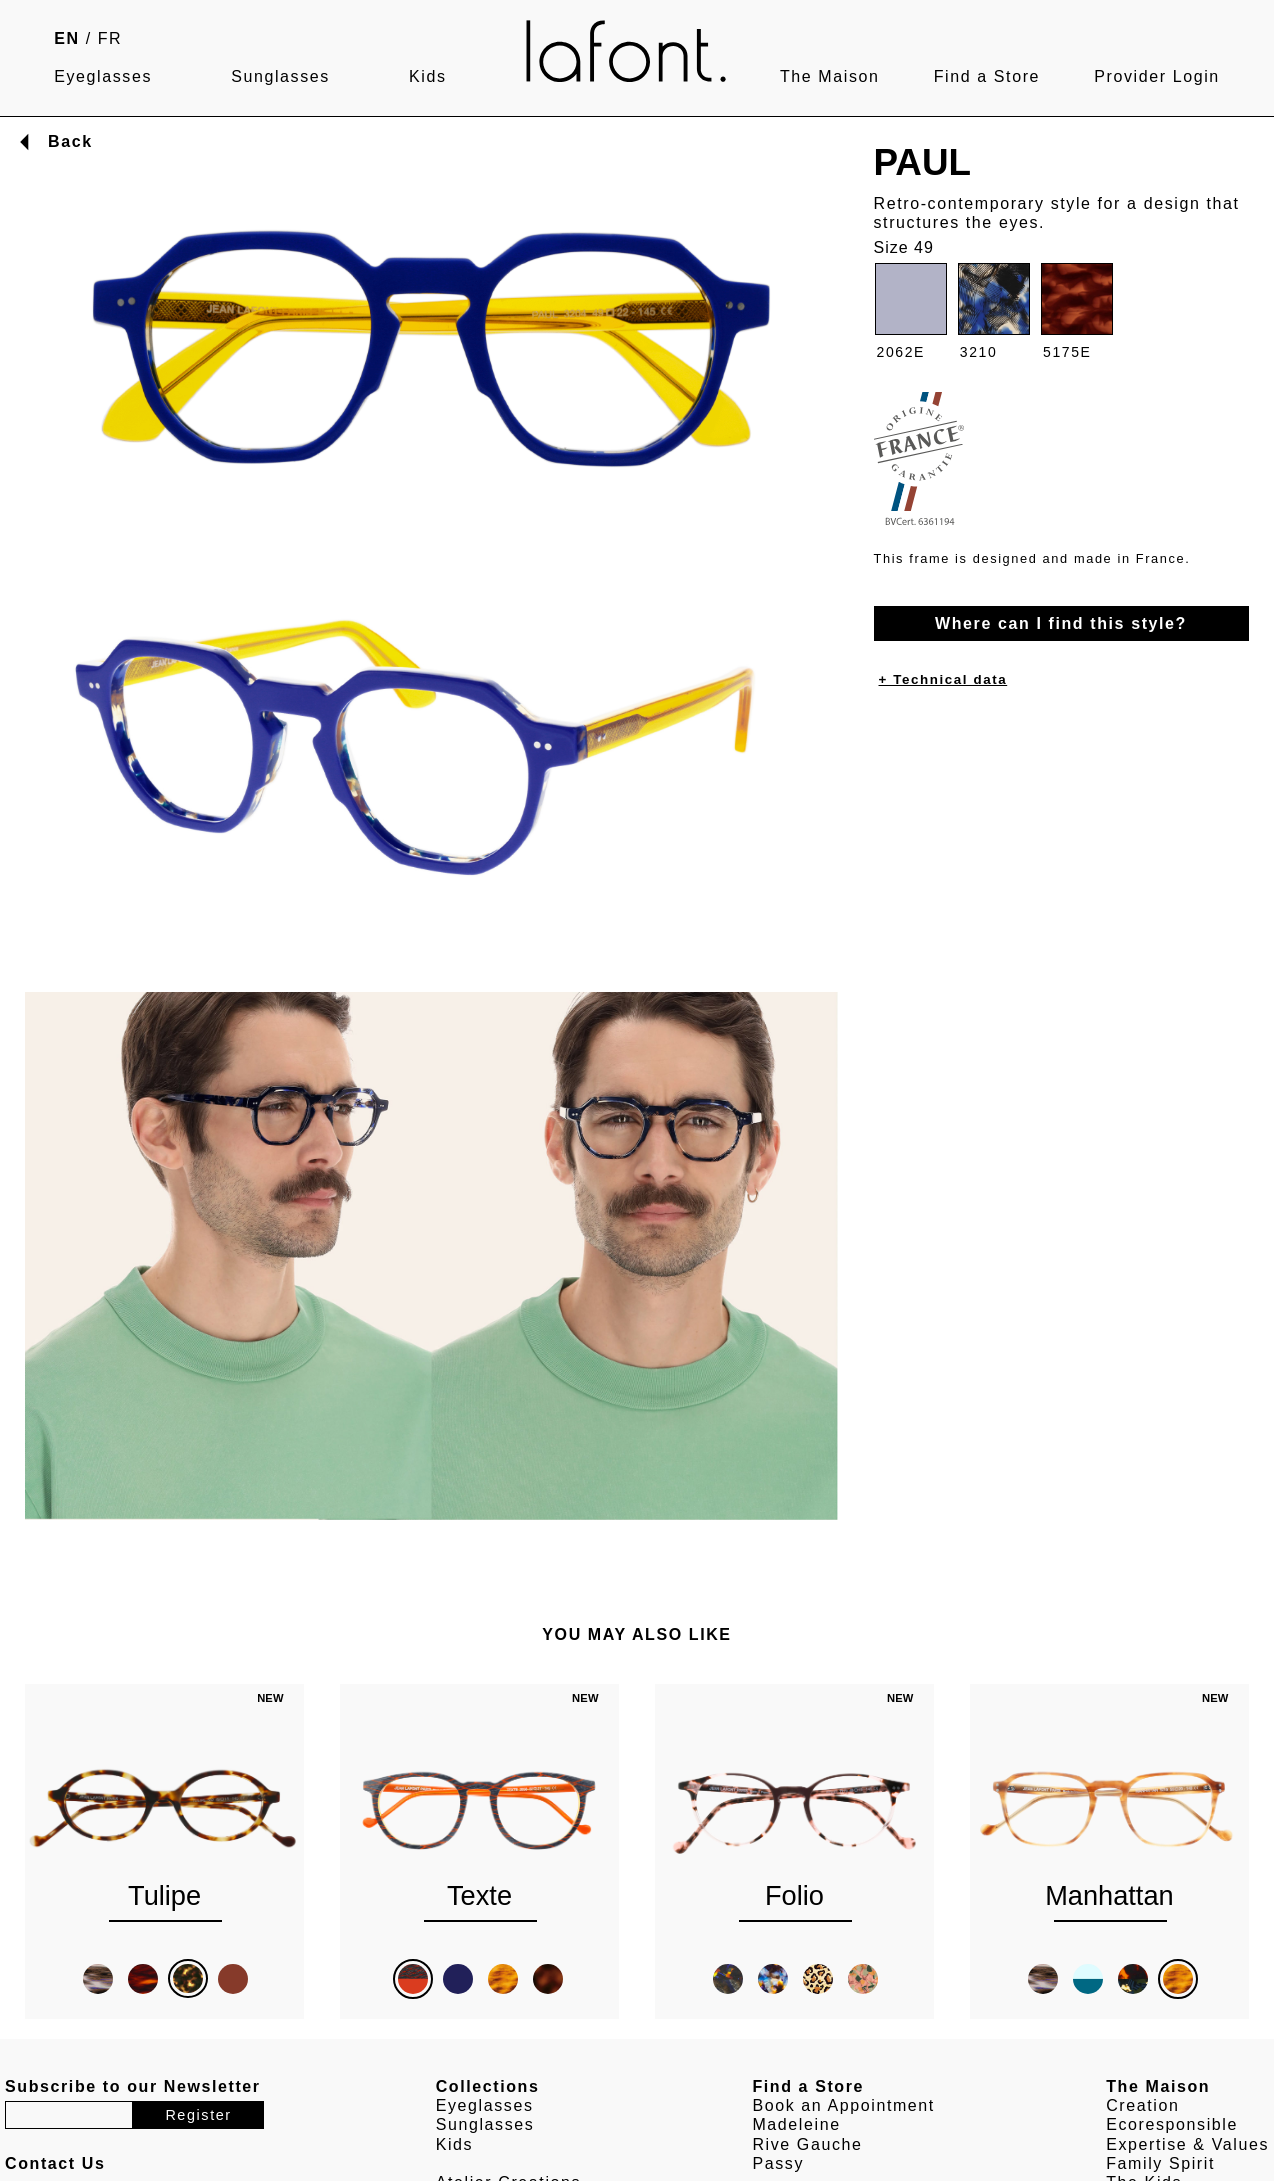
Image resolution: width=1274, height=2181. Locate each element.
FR (110, 38)
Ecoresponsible (1172, 2124)
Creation (1142, 2105)
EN (66, 38)
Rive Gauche (807, 2144)
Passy (778, 2163)
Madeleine (796, 2124)
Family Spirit (1160, 2163)
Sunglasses (280, 76)
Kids (428, 76)
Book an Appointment (843, 2105)
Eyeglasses (103, 76)
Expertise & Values (1187, 2144)
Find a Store (987, 76)
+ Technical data (943, 679)
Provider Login (1157, 76)
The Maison (830, 76)
